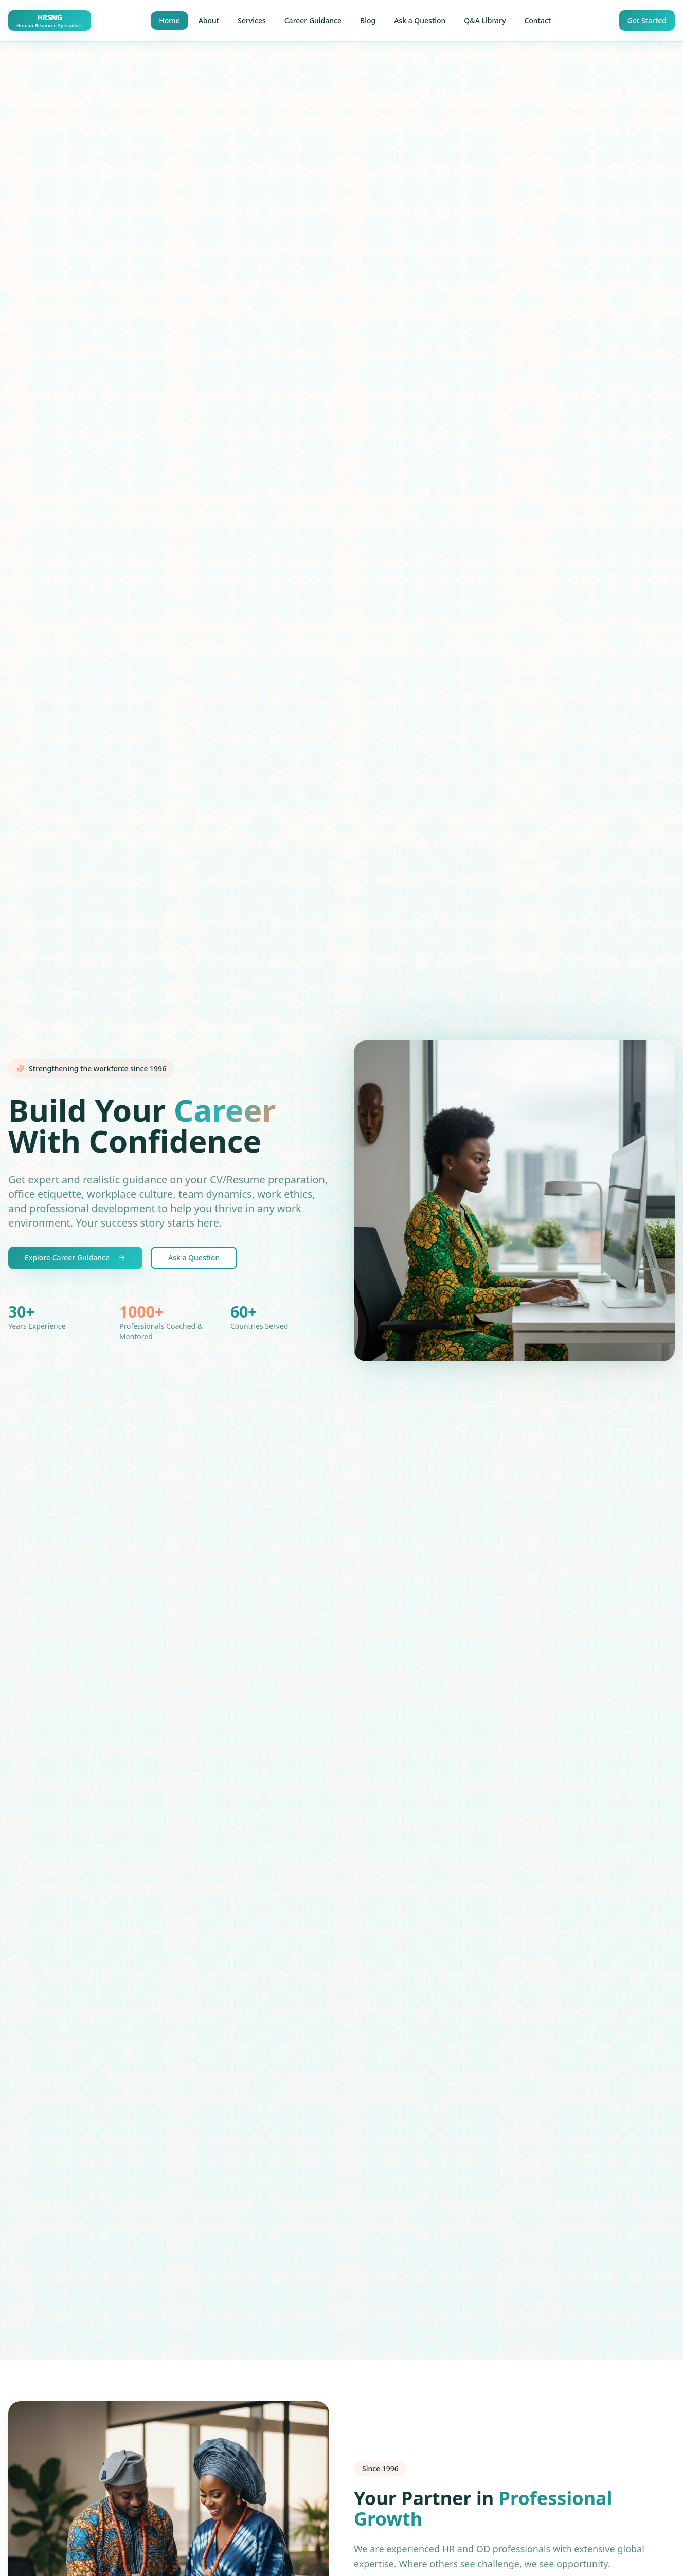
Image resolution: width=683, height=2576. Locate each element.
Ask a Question (419, 20)
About (209, 20)
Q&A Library (485, 20)
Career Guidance (312, 20)
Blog (367, 20)
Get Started (647, 20)
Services (252, 20)
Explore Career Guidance (75, 1258)
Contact (537, 20)
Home (169, 20)
